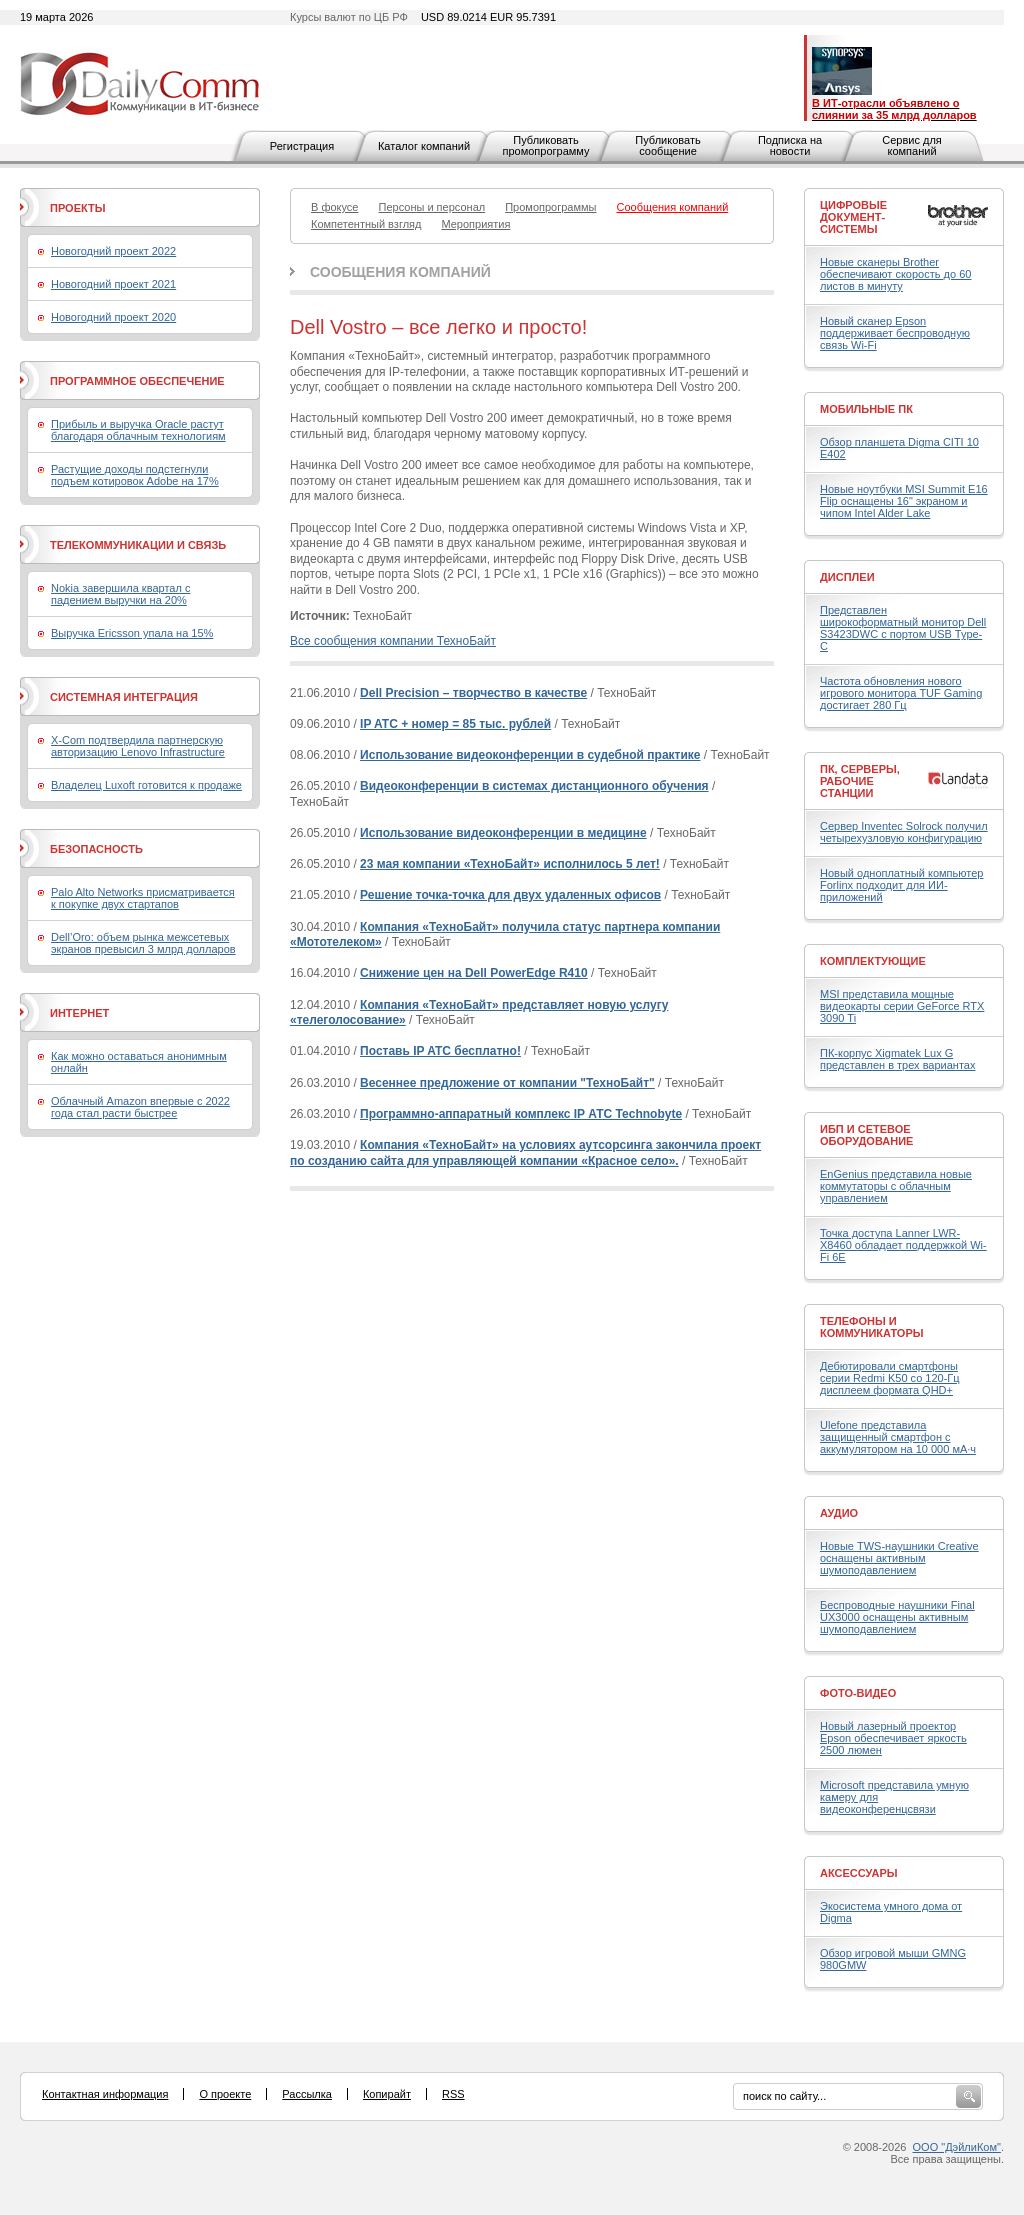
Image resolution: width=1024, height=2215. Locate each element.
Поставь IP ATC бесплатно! (440, 1051)
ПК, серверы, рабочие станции (860, 781)
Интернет (79, 1013)
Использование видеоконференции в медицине (503, 833)
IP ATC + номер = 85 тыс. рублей (455, 724)
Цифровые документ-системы (853, 217)
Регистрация (302, 146)
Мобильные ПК (866, 409)
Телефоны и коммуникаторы (872, 1327)
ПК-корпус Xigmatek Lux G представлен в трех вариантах (897, 1059)
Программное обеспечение (137, 381)
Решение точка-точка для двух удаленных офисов (510, 895)
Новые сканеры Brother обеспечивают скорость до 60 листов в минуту (895, 274)
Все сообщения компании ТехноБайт (393, 641)
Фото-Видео (858, 1693)
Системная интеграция (124, 697)
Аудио (839, 1513)
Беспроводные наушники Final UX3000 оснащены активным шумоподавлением (897, 1617)
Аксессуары (859, 1873)
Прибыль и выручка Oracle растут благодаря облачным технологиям (138, 430)
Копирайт (387, 2094)
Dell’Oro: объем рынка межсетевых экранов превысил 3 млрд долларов (143, 943)
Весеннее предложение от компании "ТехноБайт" (507, 1083)
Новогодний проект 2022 (113, 251)
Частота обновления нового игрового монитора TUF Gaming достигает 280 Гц (901, 693)
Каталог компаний (424, 146)
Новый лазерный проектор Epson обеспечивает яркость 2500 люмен (893, 1738)
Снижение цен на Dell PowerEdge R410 (474, 973)
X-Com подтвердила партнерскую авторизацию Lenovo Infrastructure (138, 746)
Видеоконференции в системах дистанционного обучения (534, 786)
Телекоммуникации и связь (138, 545)
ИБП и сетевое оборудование (866, 1135)
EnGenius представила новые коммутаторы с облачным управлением (896, 1186)
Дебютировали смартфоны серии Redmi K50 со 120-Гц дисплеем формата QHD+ (890, 1378)
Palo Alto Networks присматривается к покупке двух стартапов (143, 898)
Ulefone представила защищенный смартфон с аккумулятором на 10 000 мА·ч (898, 1437)
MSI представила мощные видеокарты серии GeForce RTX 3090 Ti (902, 1006)
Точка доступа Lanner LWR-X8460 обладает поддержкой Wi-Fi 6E (903, 1245)
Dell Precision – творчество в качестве (473, 693)
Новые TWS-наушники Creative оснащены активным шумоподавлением (899, 1558)
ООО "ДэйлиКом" (957, 2147)
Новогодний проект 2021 (113, 284)
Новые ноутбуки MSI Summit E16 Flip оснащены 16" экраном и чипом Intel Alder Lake (904, 501)
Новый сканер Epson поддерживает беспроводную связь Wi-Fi (895, 333)
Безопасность (96, 849)
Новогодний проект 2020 (113, 317)
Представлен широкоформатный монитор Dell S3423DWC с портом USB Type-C (903, 628)
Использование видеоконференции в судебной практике (530, 755)
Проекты (77, 208)
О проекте (225, 2094)
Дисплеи (847, 577)
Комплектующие (873, 961)
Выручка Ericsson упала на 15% (132, 633)
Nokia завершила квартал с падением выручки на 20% (120, 594)
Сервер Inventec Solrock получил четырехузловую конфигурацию (904, 832)
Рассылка (307, 2094)
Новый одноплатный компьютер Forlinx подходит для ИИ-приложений (901, 885)
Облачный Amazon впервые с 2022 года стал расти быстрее (140, 1107)
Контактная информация (105, 2094)
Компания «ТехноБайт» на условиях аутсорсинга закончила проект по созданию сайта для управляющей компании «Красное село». (525, 1153)
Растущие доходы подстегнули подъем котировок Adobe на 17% (135, 475)
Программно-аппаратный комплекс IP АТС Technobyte (521, 1114)
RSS (453, 2094)
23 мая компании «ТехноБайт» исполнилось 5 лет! (510, 864)
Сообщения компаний (400, 272)
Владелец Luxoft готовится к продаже (146, 785)
